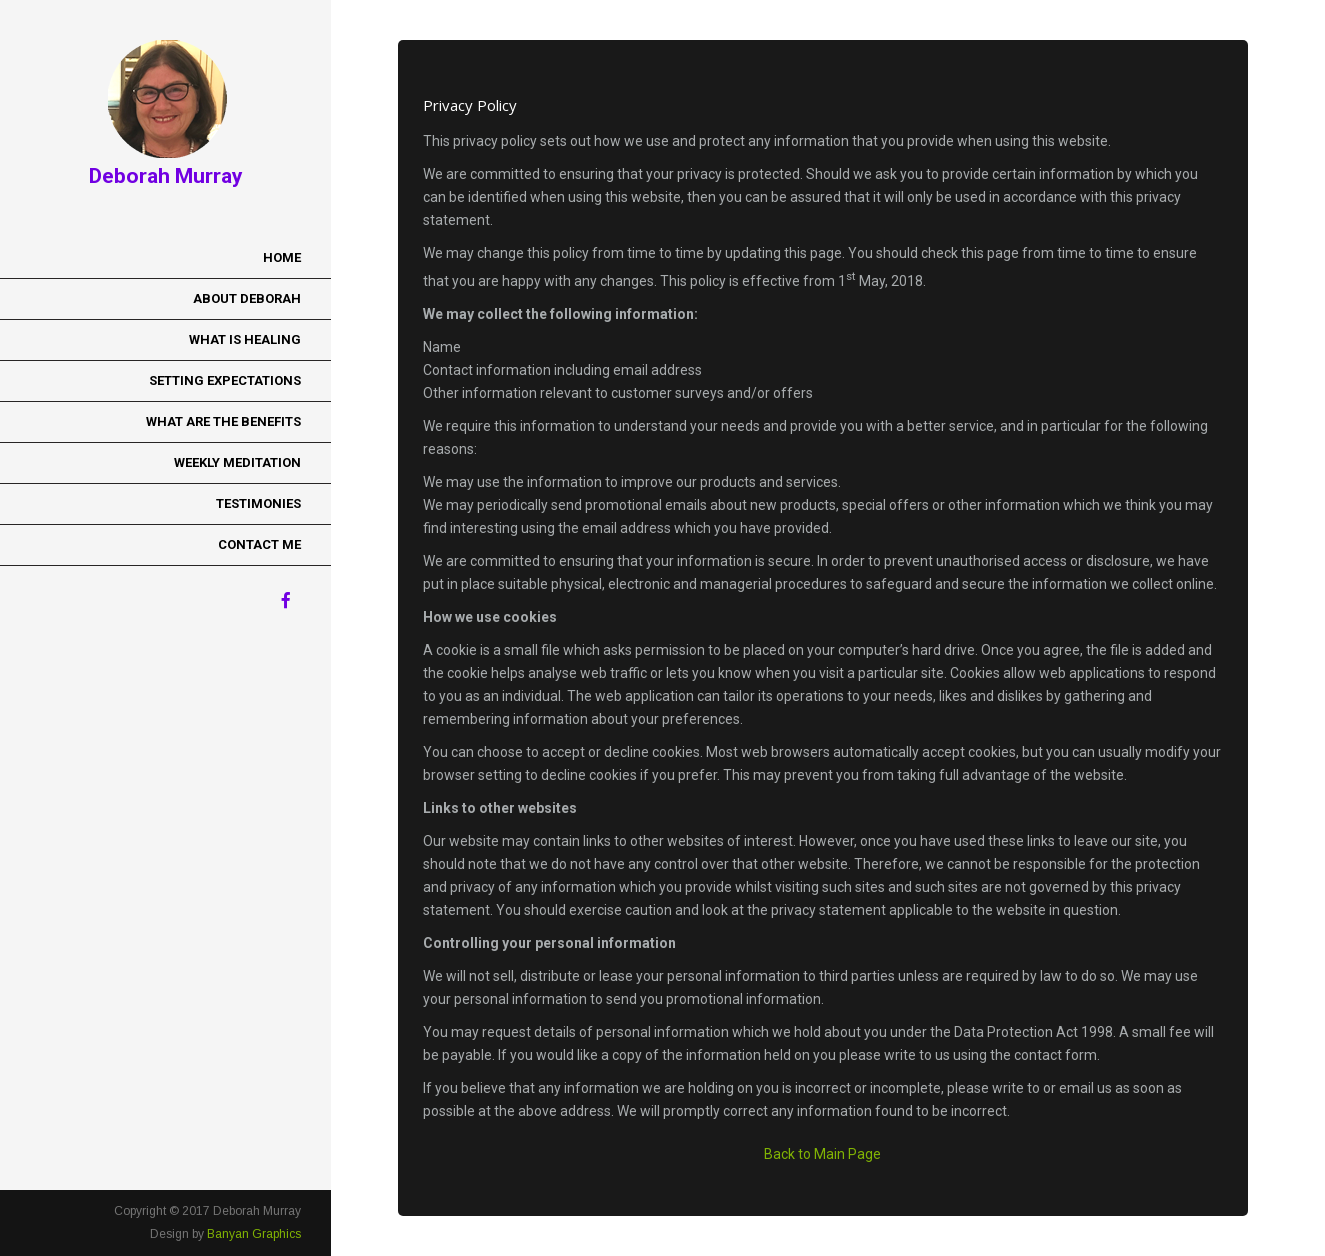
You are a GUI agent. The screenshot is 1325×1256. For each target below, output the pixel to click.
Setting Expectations (225, 380)
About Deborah (247, 298)
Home (282, 257)
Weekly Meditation (237, 462)
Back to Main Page (822, 1154)
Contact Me (259, 544)
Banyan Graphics (254, 1234)
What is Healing (245, 339)
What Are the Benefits (223, 421)
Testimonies (258, 503)
